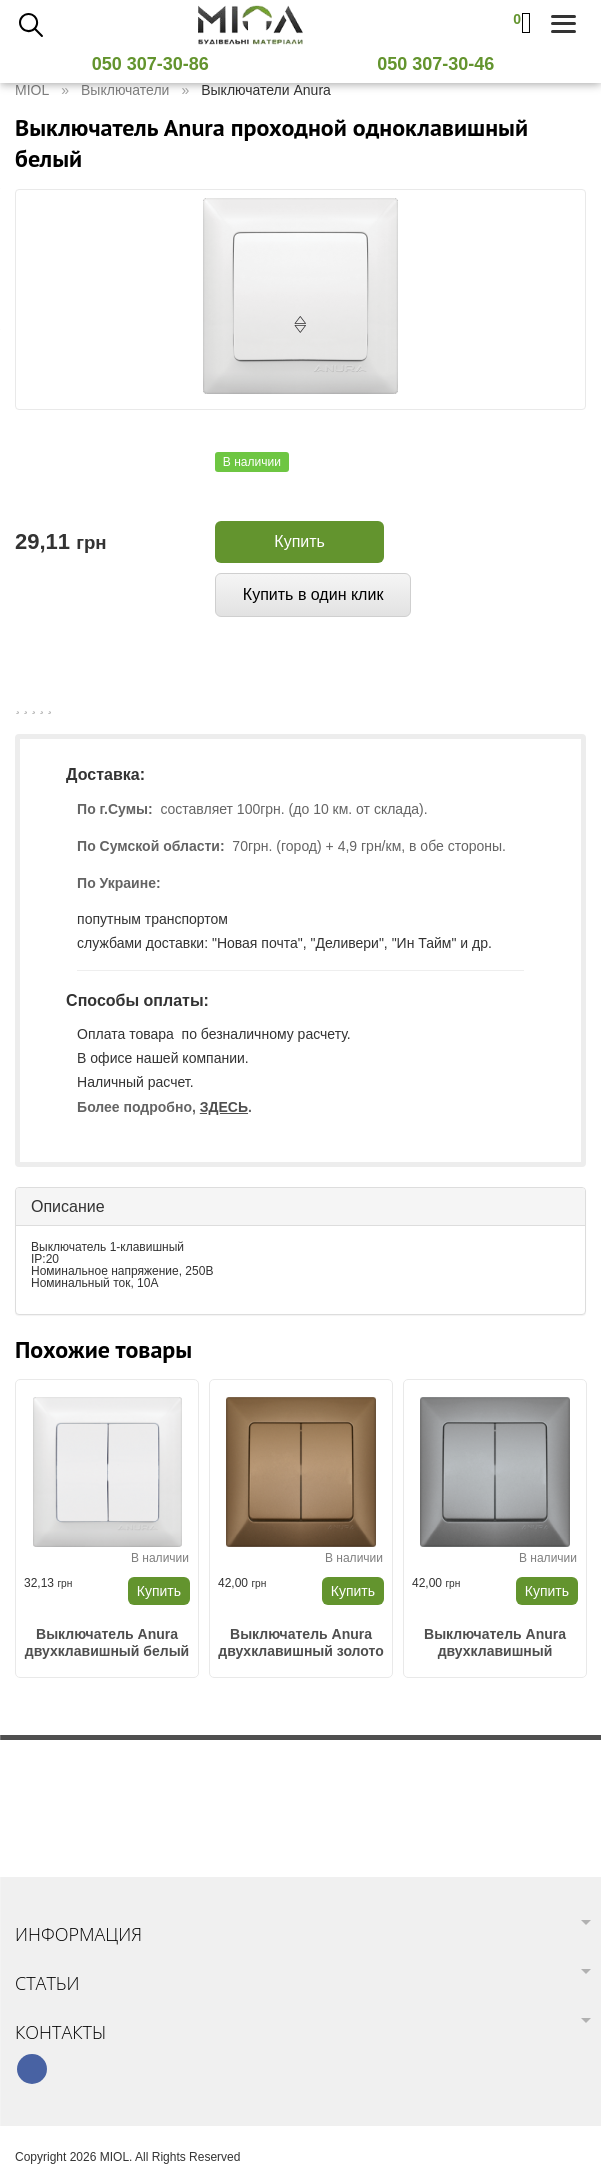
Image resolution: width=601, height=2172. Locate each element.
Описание (68, 1206)
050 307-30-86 (158, 64)
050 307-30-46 (443, 64)
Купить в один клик (313, 594)
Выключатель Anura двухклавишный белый (107, 1642)
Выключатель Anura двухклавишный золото (300, 1642)
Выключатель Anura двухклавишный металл (495, 1643)
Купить (299, 541)
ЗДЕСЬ (224, 1107)
